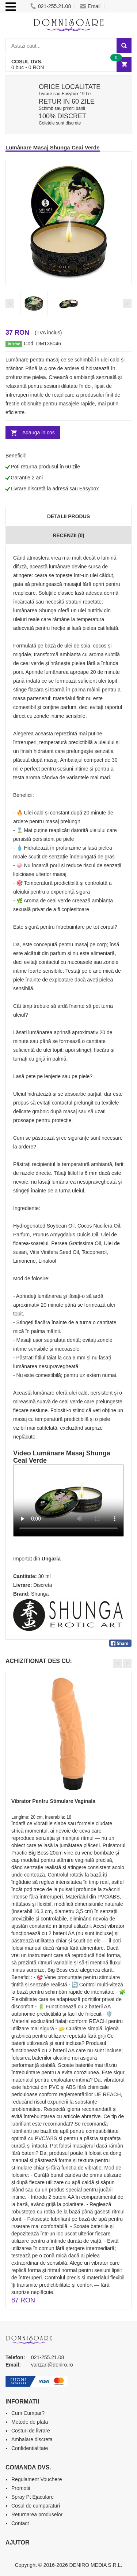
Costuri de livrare (30, 2431)
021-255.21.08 (50, 6)
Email (90, 6)
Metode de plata (29, 2422)
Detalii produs (68, 516)
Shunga (40, 1594)
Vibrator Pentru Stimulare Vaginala (53, 1801)
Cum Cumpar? (28, 2413)
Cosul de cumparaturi (35, 2506)
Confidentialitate (29, 2448)
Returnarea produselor (36, 2514)
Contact (20, 2523)
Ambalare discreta (32, 2439)
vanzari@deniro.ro (52, 2365)
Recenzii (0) (68, 535)
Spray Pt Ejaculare (32, 2497)
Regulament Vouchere (36, 2479)
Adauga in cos (38, 432)
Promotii (20, 2488)
